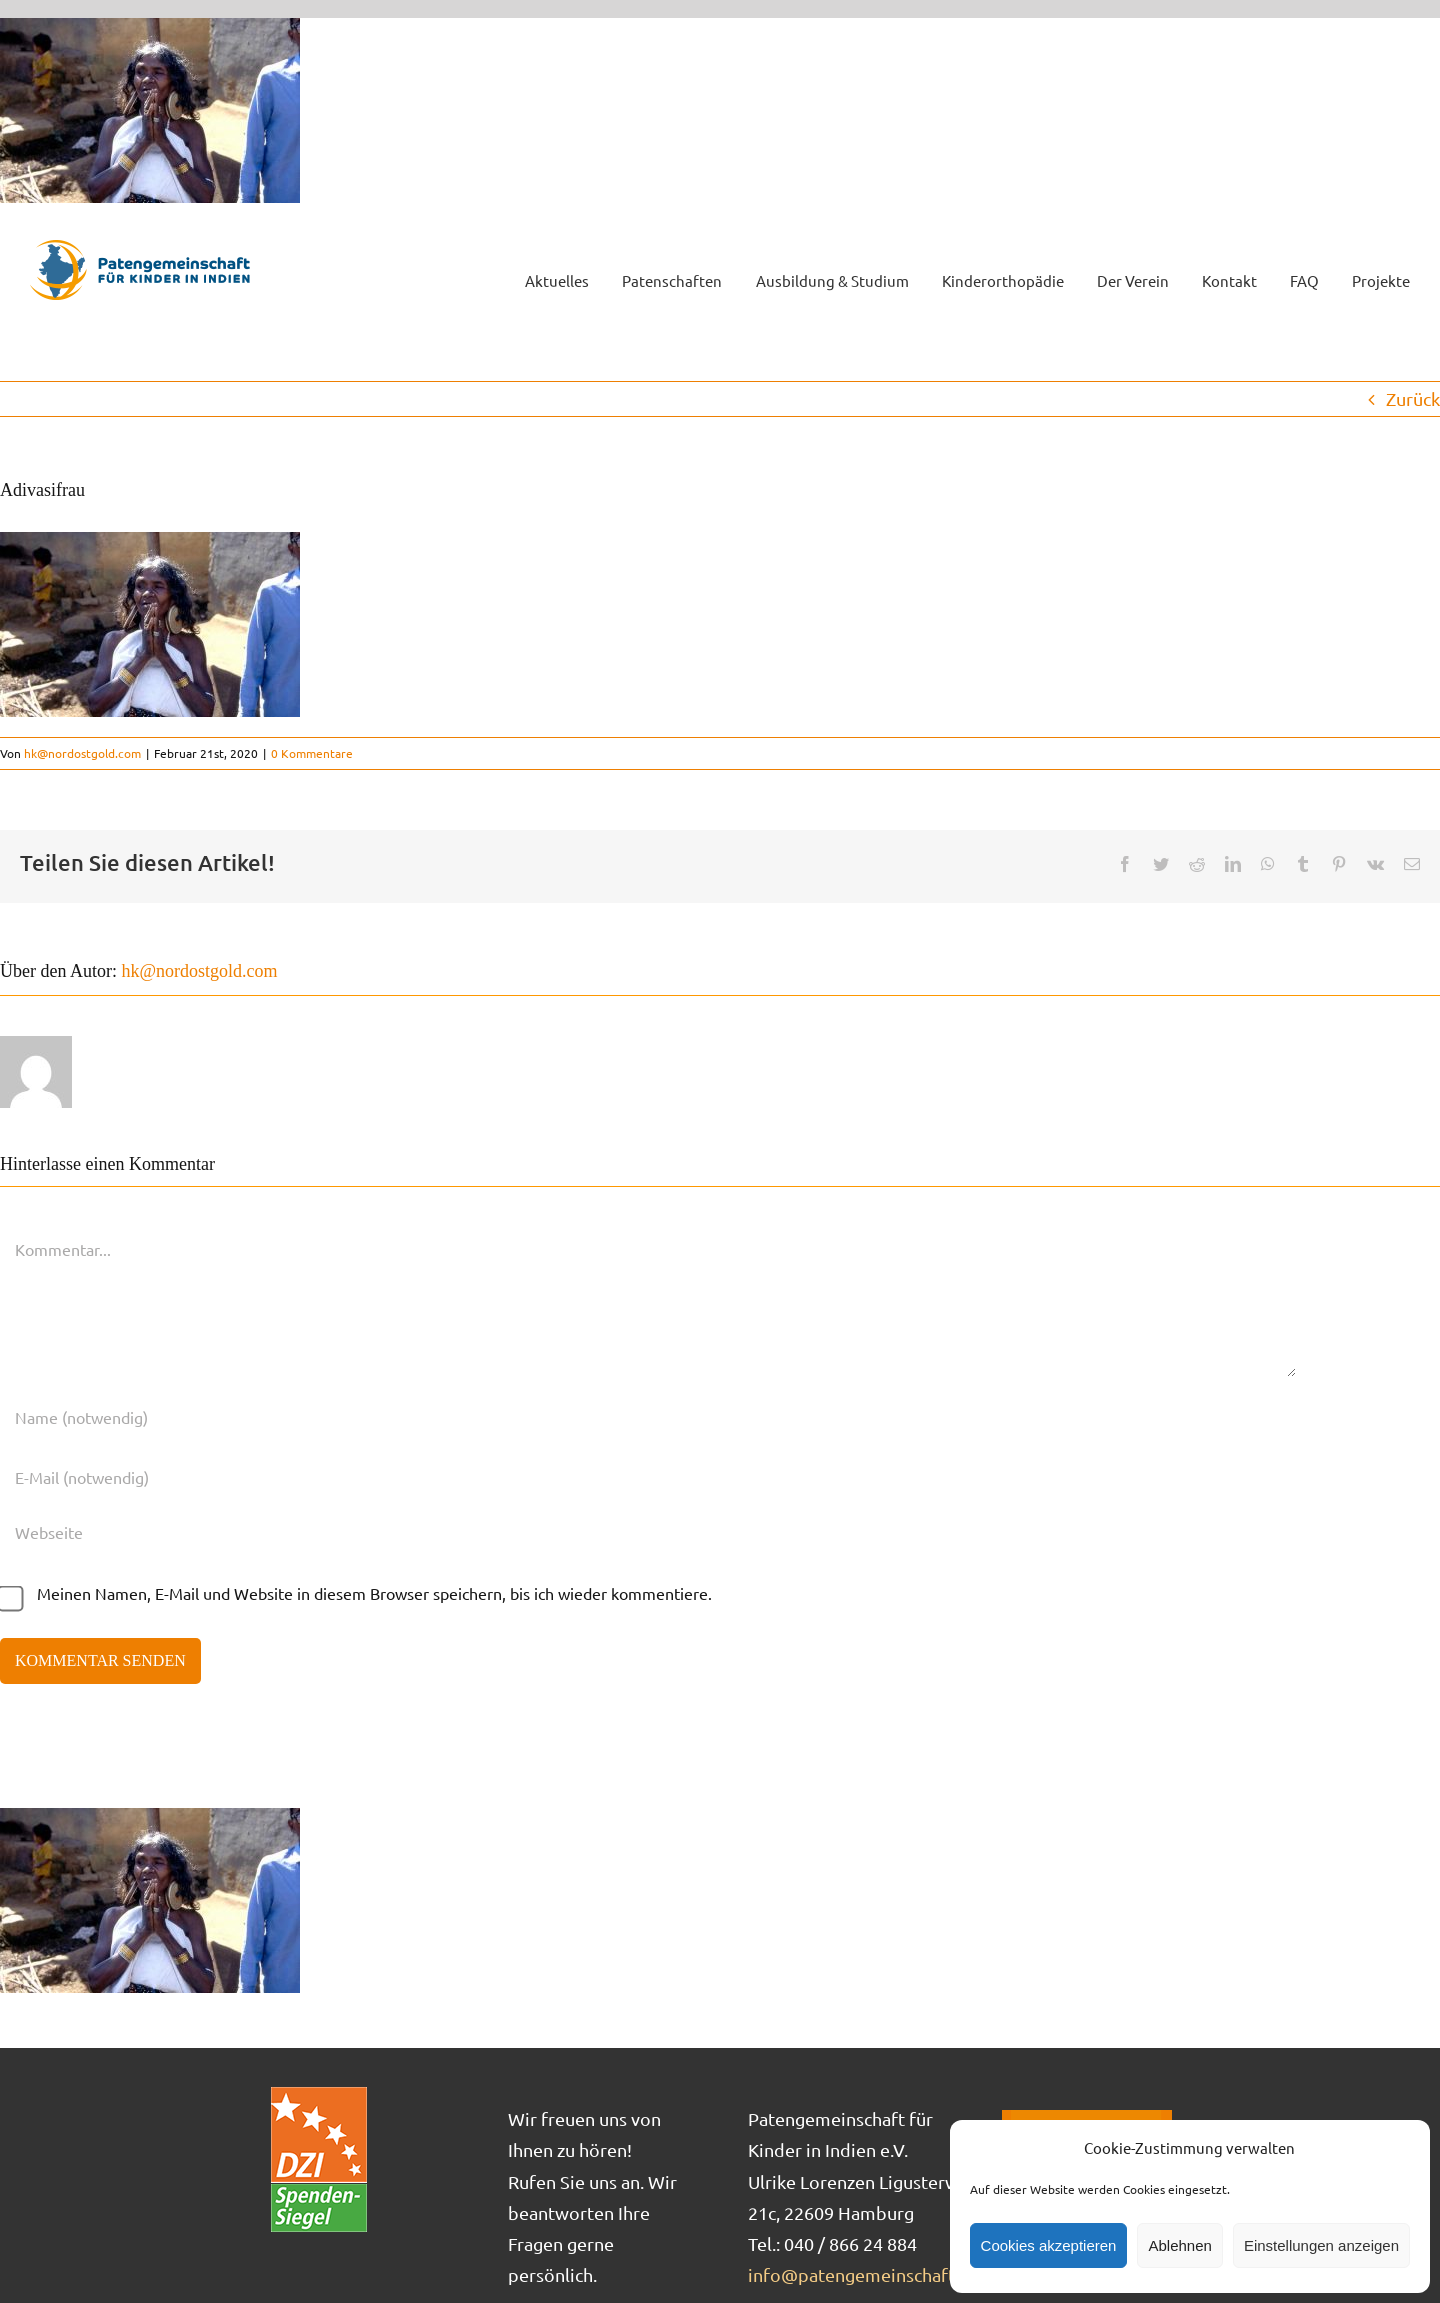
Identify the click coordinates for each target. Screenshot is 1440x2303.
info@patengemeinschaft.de (864, 2274)
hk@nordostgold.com (82, 753)
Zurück (1413, 398)
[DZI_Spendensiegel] (319, 2093)
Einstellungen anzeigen (1321, 2245)
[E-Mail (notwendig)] (648, 1477)
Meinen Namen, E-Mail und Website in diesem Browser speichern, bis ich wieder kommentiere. (374, 1593)
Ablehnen (1179, 2245)
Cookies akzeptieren (1049, 2245)
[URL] (648, 1532)
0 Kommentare (312, 753)
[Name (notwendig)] (648, 1417)
